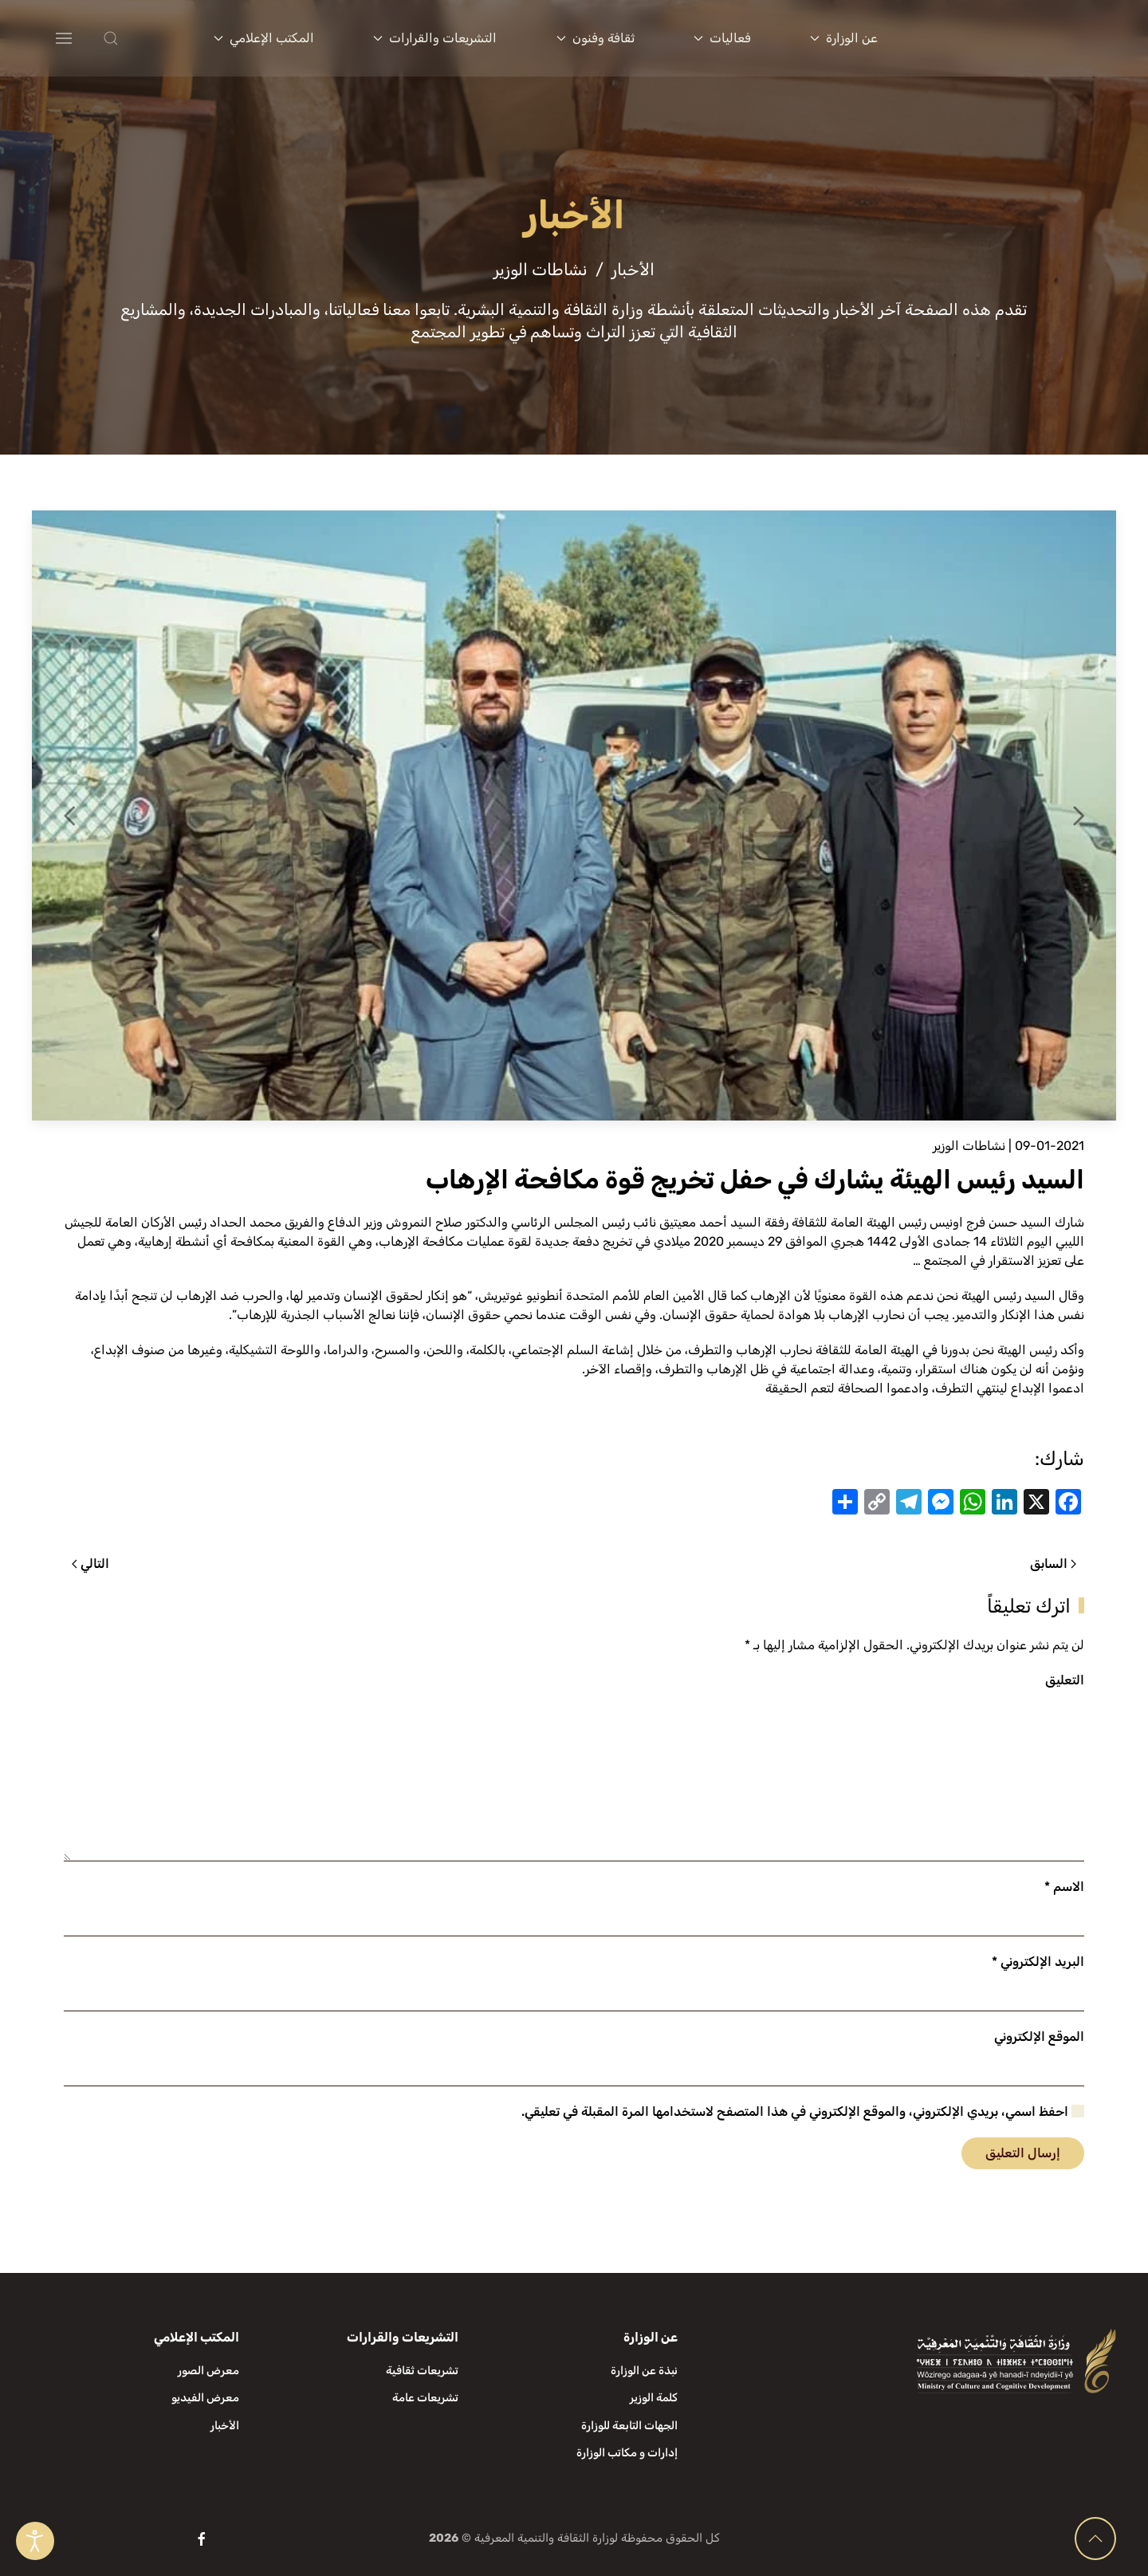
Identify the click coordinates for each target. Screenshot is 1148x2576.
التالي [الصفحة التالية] (90, 1563)
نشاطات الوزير (969, 1145)
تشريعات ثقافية (422, 2370)
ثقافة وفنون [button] (595, 37)
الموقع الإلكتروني (1039, 2036)
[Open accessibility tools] (35, 2541)
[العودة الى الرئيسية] (1021, 38)
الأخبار (224, 2425)
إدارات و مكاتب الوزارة (627, 2453)
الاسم (1064, 1886)
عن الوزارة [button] (844, 37)
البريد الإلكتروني (1038, 1961)
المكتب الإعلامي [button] (264, 37)
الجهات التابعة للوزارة (629, 2425)
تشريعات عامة (425, 2398)
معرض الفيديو (205, 2398)
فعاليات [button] (722, 37)
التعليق (1064, 1680)
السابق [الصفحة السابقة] (1053, 1563)
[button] (142, 38)
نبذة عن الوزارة (644, 2370)
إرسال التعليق (1022, 2152)
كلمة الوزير (654, 2398)
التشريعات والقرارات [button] (435, 37)
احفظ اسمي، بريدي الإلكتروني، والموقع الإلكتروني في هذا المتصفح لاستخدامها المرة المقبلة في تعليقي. (802, 2111)
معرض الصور (208, 2370)
